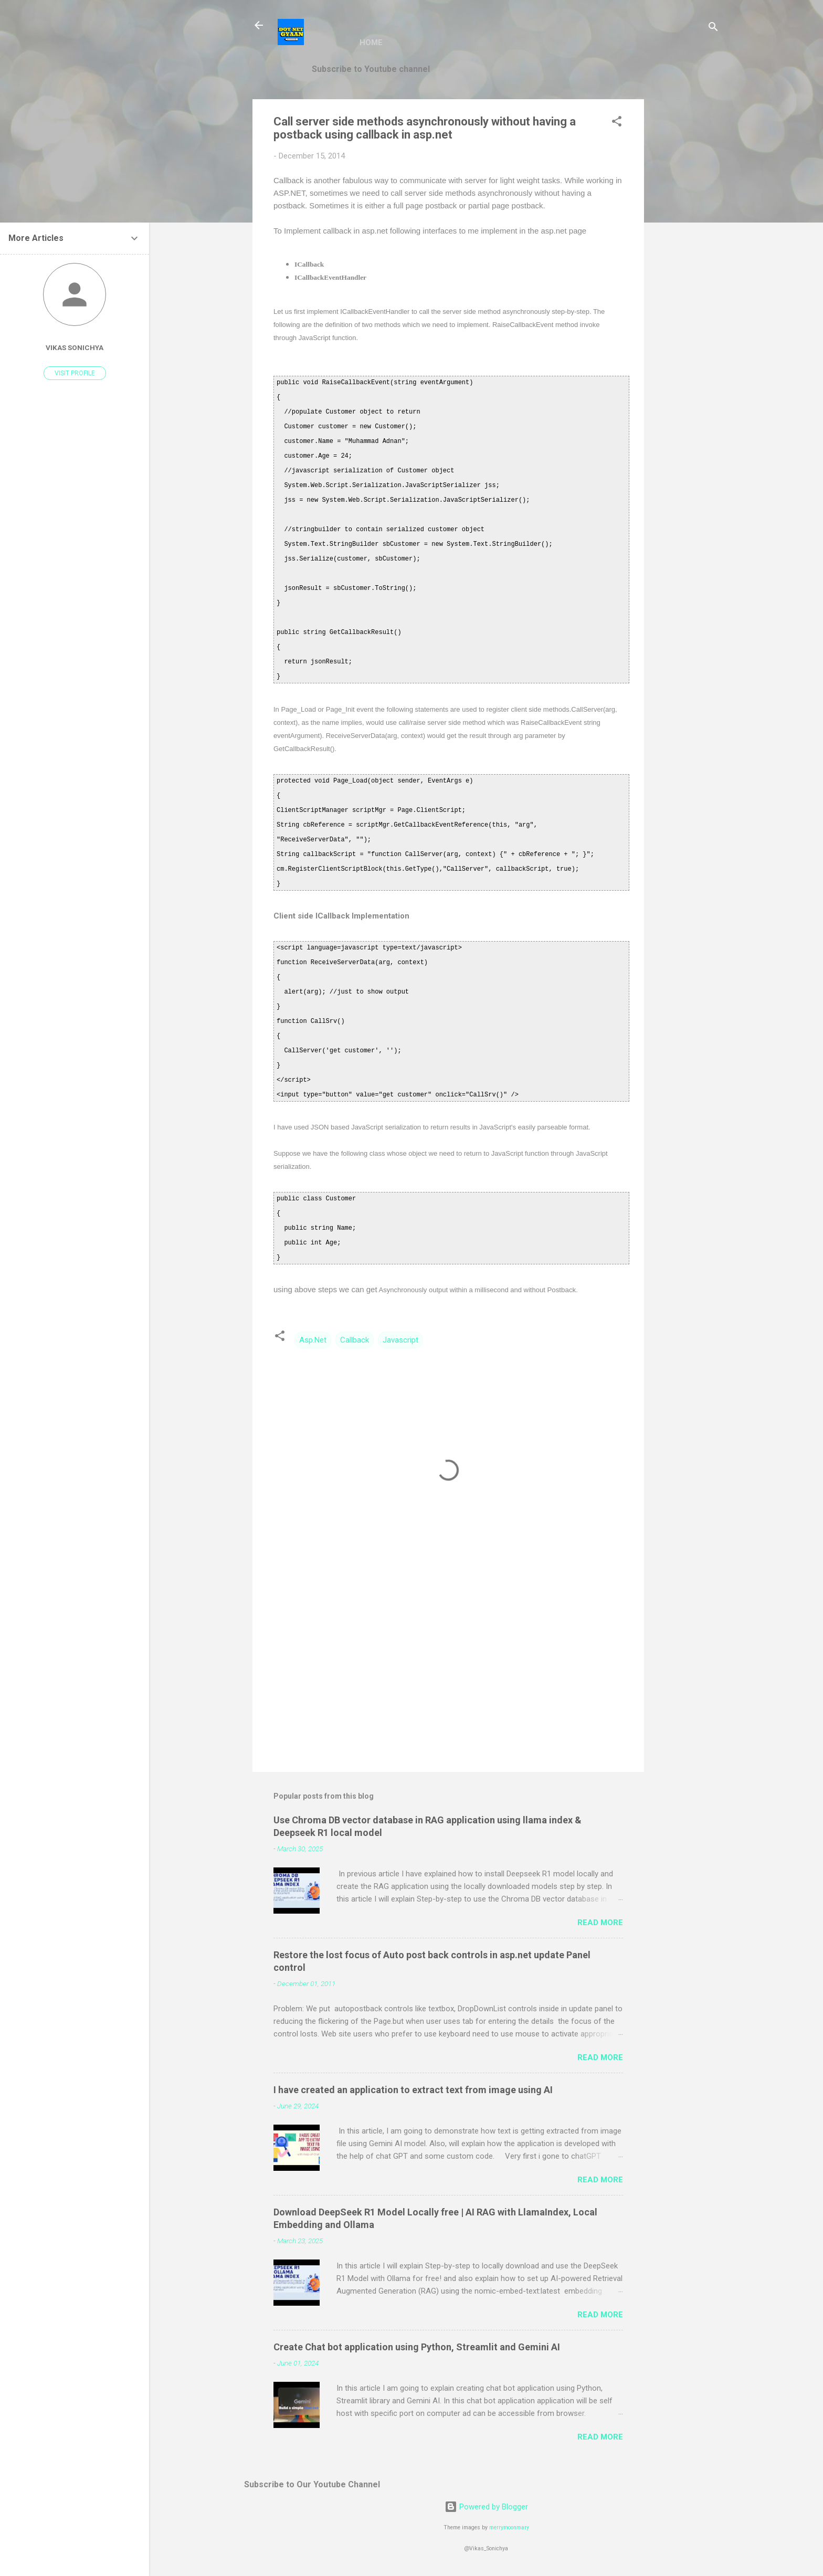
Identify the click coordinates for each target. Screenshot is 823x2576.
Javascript (400, 1340)
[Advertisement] (686, 256)
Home (371, 42)
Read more (600, 1922)
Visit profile (75, 373)
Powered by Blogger (486, 2506)
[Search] (713, 29)
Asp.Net (312, 1340)
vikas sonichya (74, 347)
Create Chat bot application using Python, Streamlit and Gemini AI (416, 2346)
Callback (354, 1340)
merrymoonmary (509, 2527)
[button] (616, 123)
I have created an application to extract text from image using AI (413, 2089)
